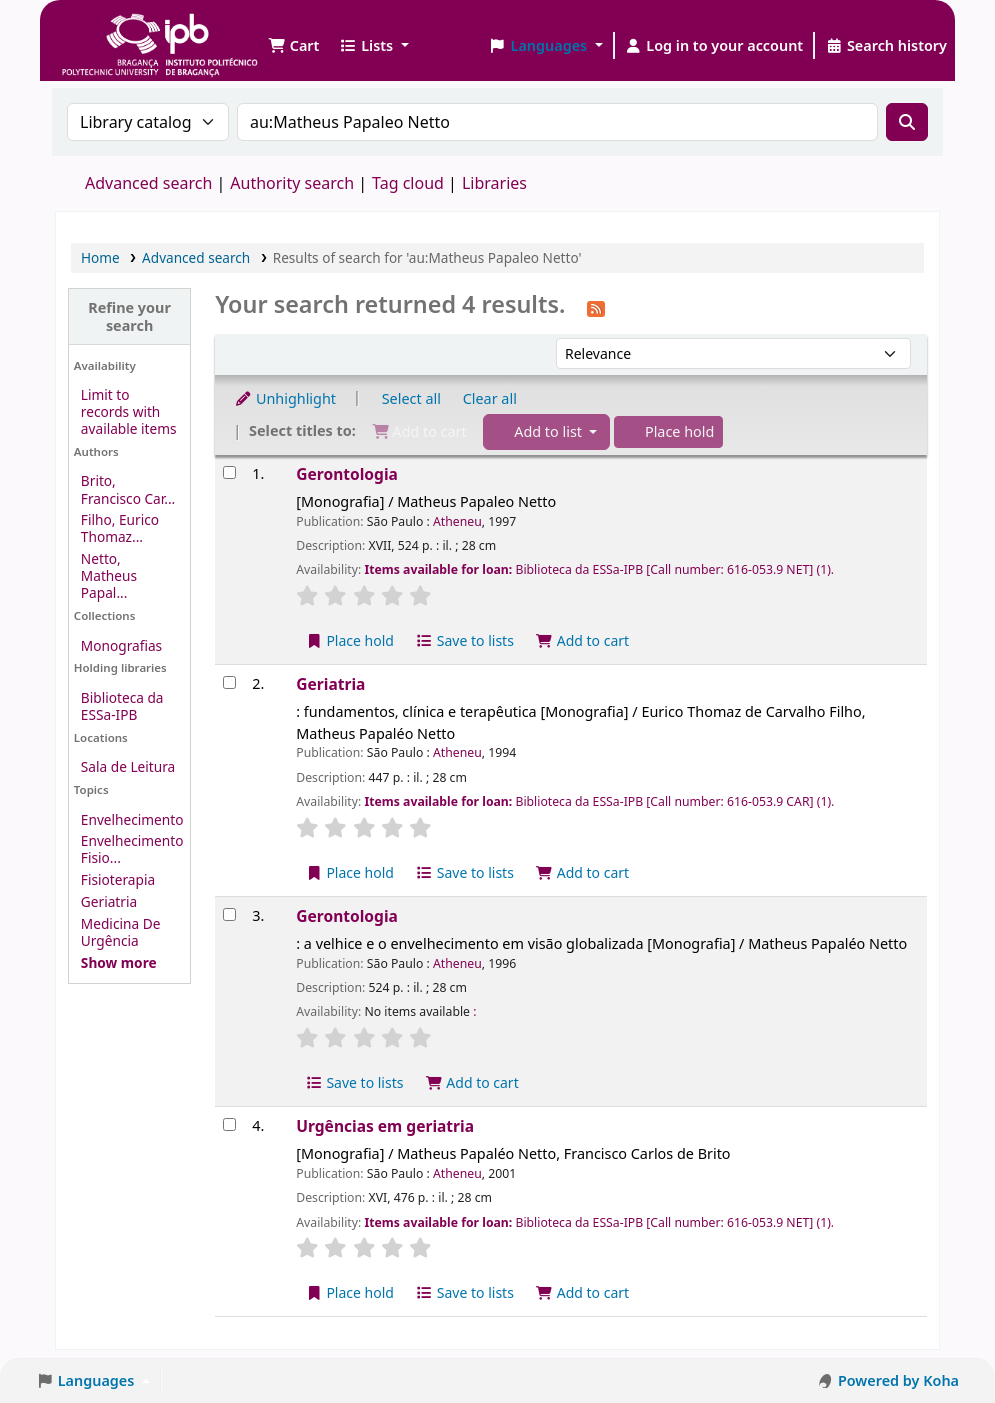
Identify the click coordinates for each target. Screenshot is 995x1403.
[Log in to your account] (714, 46)
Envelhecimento (132, 819)
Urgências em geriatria (385, 1126)
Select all (411, 398)
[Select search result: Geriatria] (229, 682)
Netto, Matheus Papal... (109, 575)
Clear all (490, 398)
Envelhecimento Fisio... (132, 849)
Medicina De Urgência (121, 932)
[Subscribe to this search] (596, 307)
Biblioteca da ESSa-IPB (122, 706)
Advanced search (148, 183)
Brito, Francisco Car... (128, 489)
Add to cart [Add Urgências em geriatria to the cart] (583, 1292)
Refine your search (129, 316)
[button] (293, 46)
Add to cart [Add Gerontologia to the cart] (583, 640)
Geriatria (109, 901)
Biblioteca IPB (110, 30)
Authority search (292, 183)
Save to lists (465, 640)
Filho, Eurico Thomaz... (120, 528)
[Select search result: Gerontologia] (229, 472)
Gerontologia (347, 474)
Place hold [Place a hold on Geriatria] (349, 872)
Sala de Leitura (128, 766)
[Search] (907, 122)
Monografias (121, 645)
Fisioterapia (118, 879)
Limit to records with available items (129, 411)
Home (100, 257)
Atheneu (457, 521)
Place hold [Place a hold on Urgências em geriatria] (349, 1292)
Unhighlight (285, 398)
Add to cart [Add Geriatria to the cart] (583, 872)
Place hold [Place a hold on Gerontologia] (349, 640)
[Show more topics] (119, 962)
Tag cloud (408, 183)
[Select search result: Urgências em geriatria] (229, 1124)
